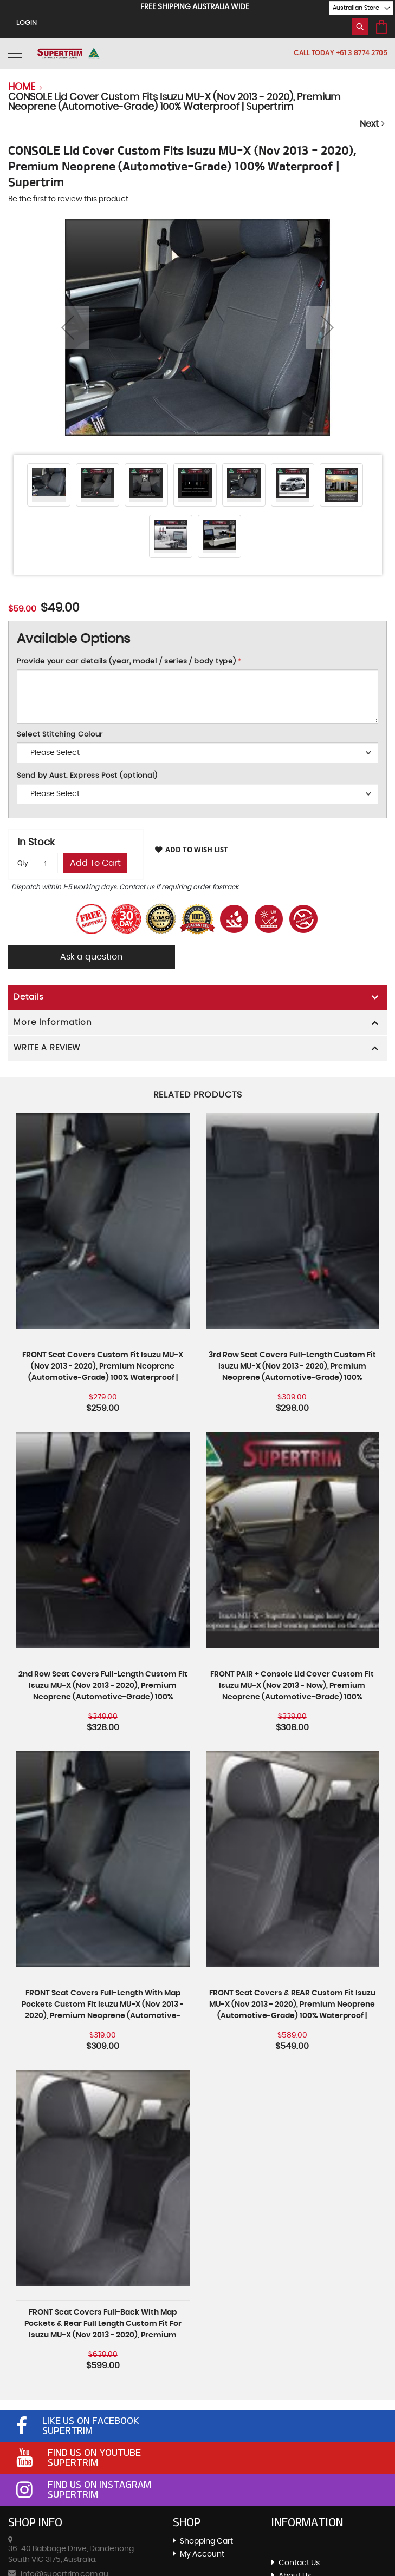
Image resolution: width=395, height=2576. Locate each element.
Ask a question (92, 956)
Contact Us (299, 2563)
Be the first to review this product (68, 199)
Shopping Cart (206, 2541)
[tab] (197, 997)
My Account (202, 2554)
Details (29, 997)
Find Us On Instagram (99, 2484)
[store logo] (68, 53)
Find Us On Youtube (94, 2452)
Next (373, 123)
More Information (53, 1022)
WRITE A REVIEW (47, 1048)
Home (21, 87)
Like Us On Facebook (90, 2420)
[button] (356, 8)
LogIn (26, 23)
